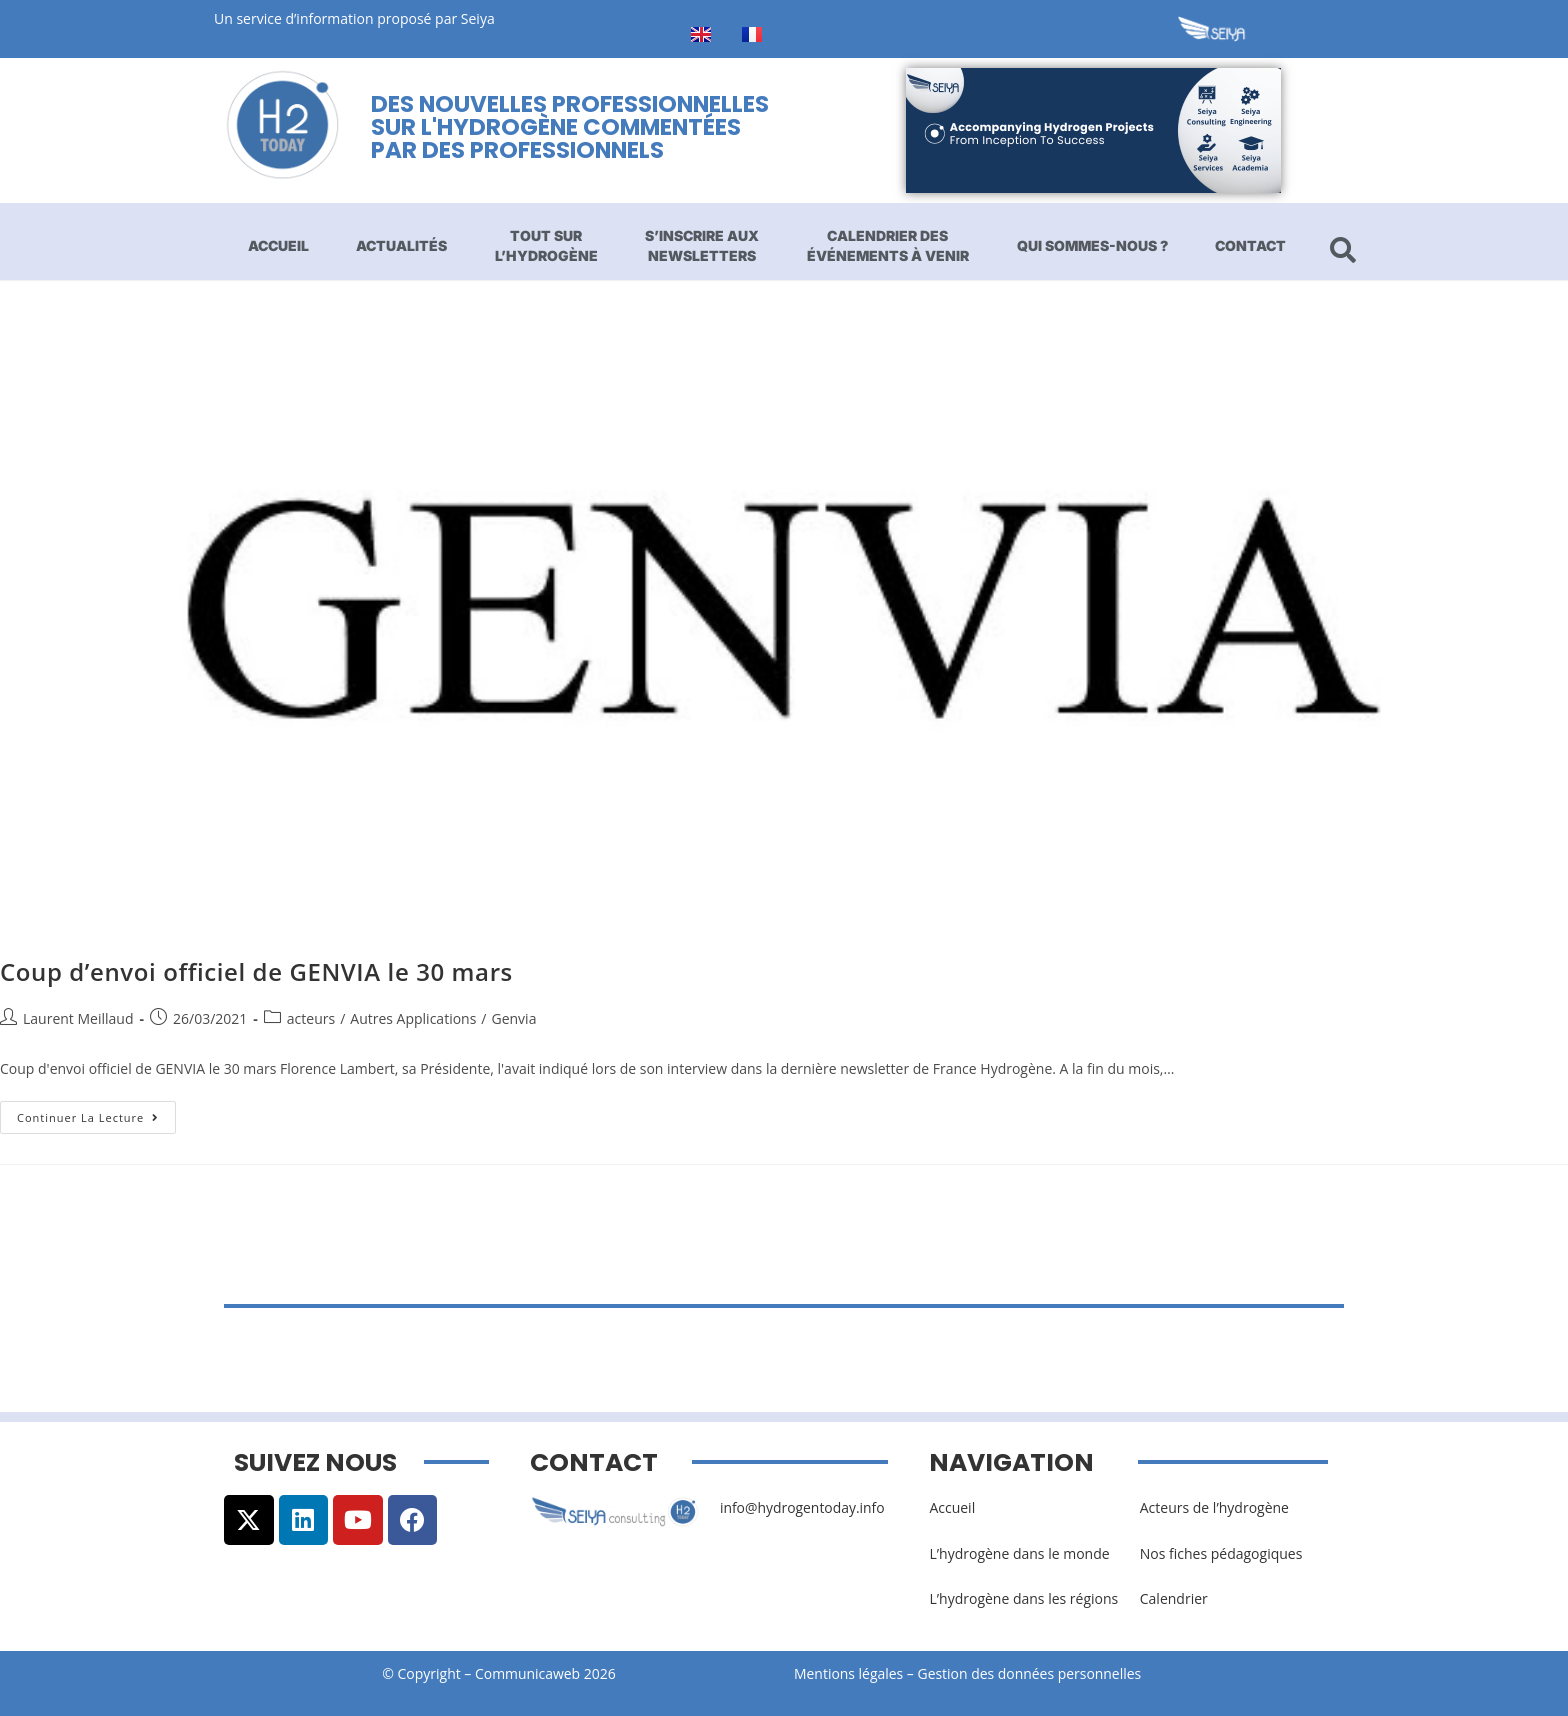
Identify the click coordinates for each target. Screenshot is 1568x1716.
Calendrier (1174, 1598)
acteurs (311, 1018)
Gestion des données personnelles (1036, 1673)
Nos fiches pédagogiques (1221, 1553)
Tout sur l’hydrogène (546, 245)
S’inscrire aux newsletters (702, 245)
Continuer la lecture (96, 1113)
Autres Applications (413, 1018)
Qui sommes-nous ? (1092, 245)
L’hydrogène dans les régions (1023, 1598)
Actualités (401, 245)
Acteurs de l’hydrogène (1214, 1507)
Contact (1250, 245)
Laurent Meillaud (78, 1018)
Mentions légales (849, 1673)
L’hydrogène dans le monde (1019, 1553)
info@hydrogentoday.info (803, 1507)
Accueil (278, 245)
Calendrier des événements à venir (888, 245)
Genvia (513, 1018)
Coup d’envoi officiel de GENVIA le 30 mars (256, 971)
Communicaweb (528, 1673)
